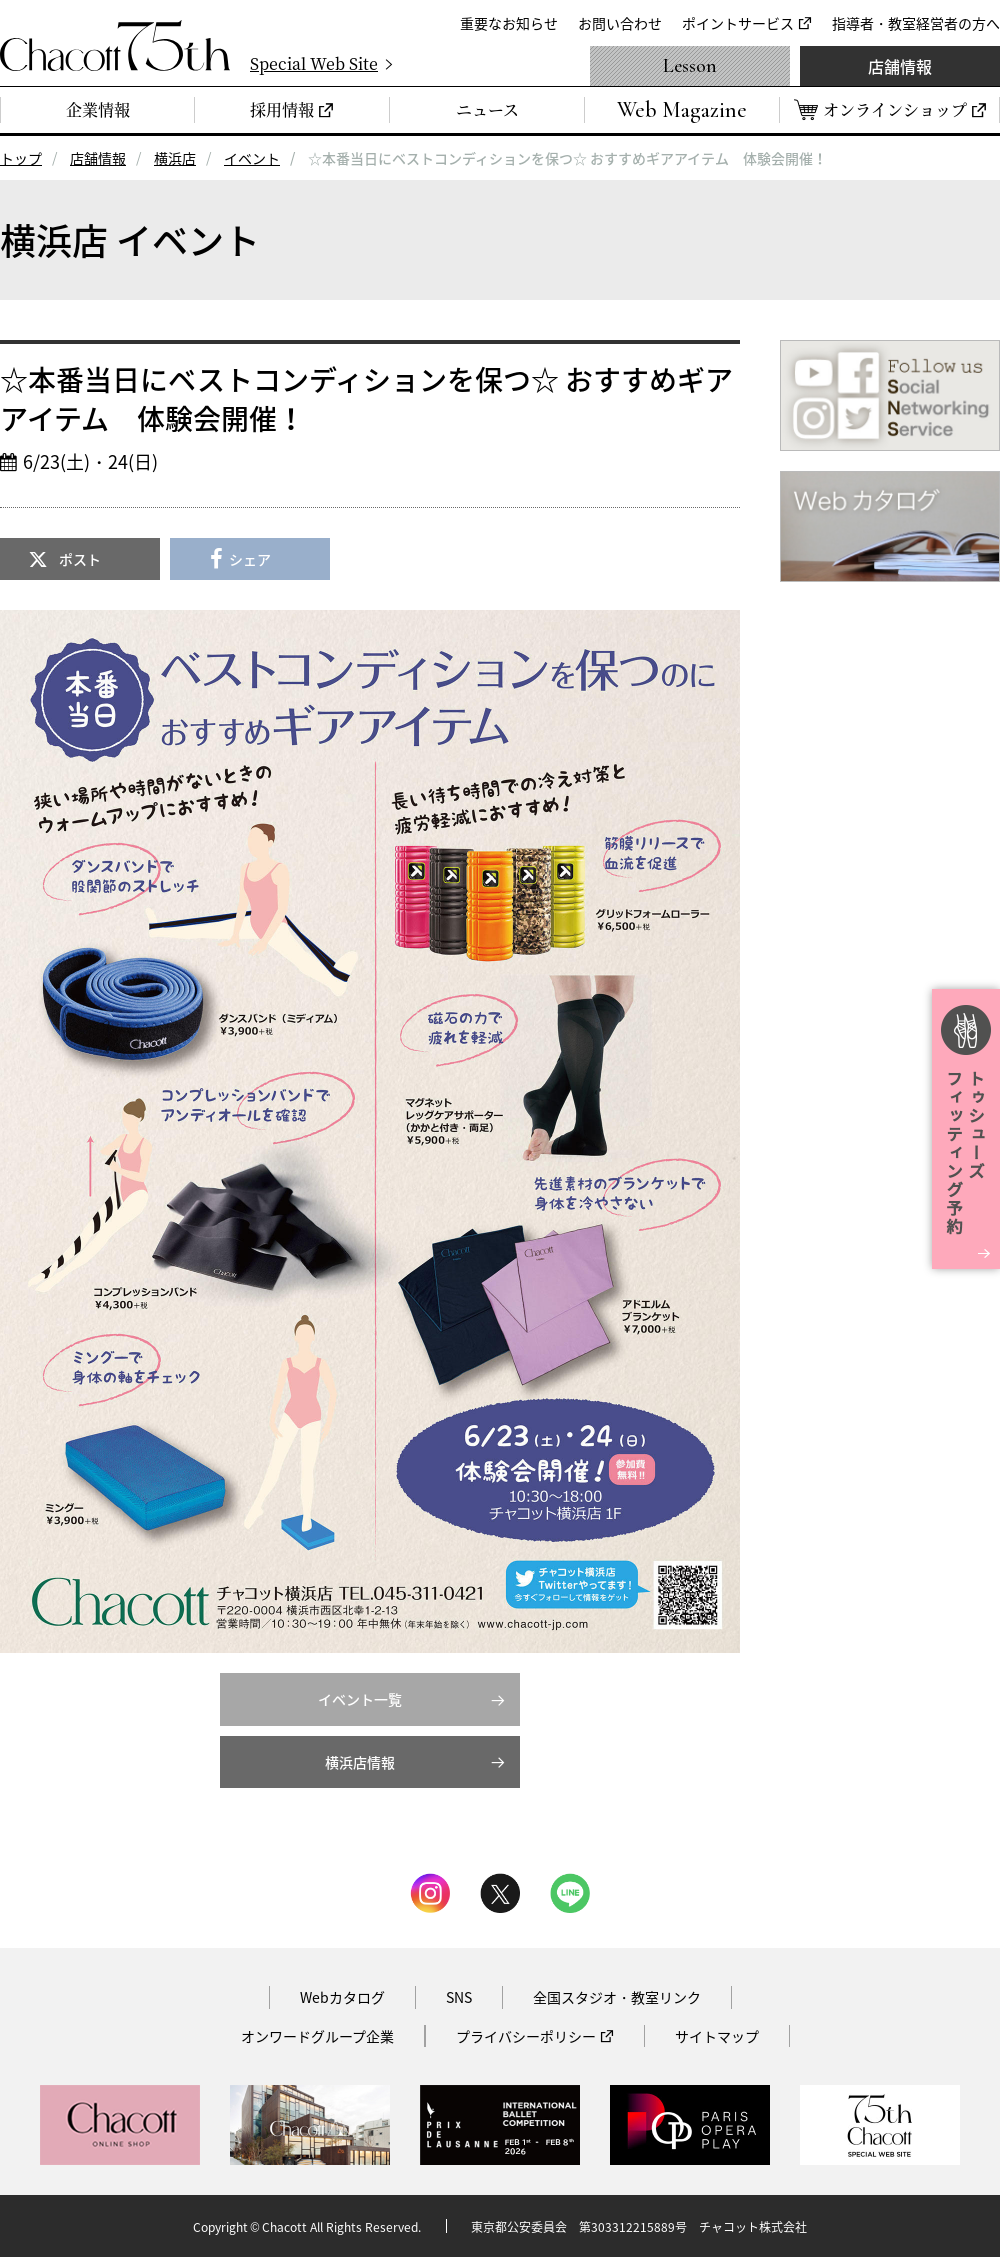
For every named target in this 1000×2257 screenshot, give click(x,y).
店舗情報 (900, 66)
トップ (21, 158)
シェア (250, 559)
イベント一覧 (360, 1699)
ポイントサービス (738, 23)
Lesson (690, 66)
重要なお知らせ (509, 23)
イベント (252, 158)
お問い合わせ (620, 23)
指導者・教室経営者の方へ (916, 23)
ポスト (80, 559)
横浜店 (175, 158)
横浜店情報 (360, 1762)
